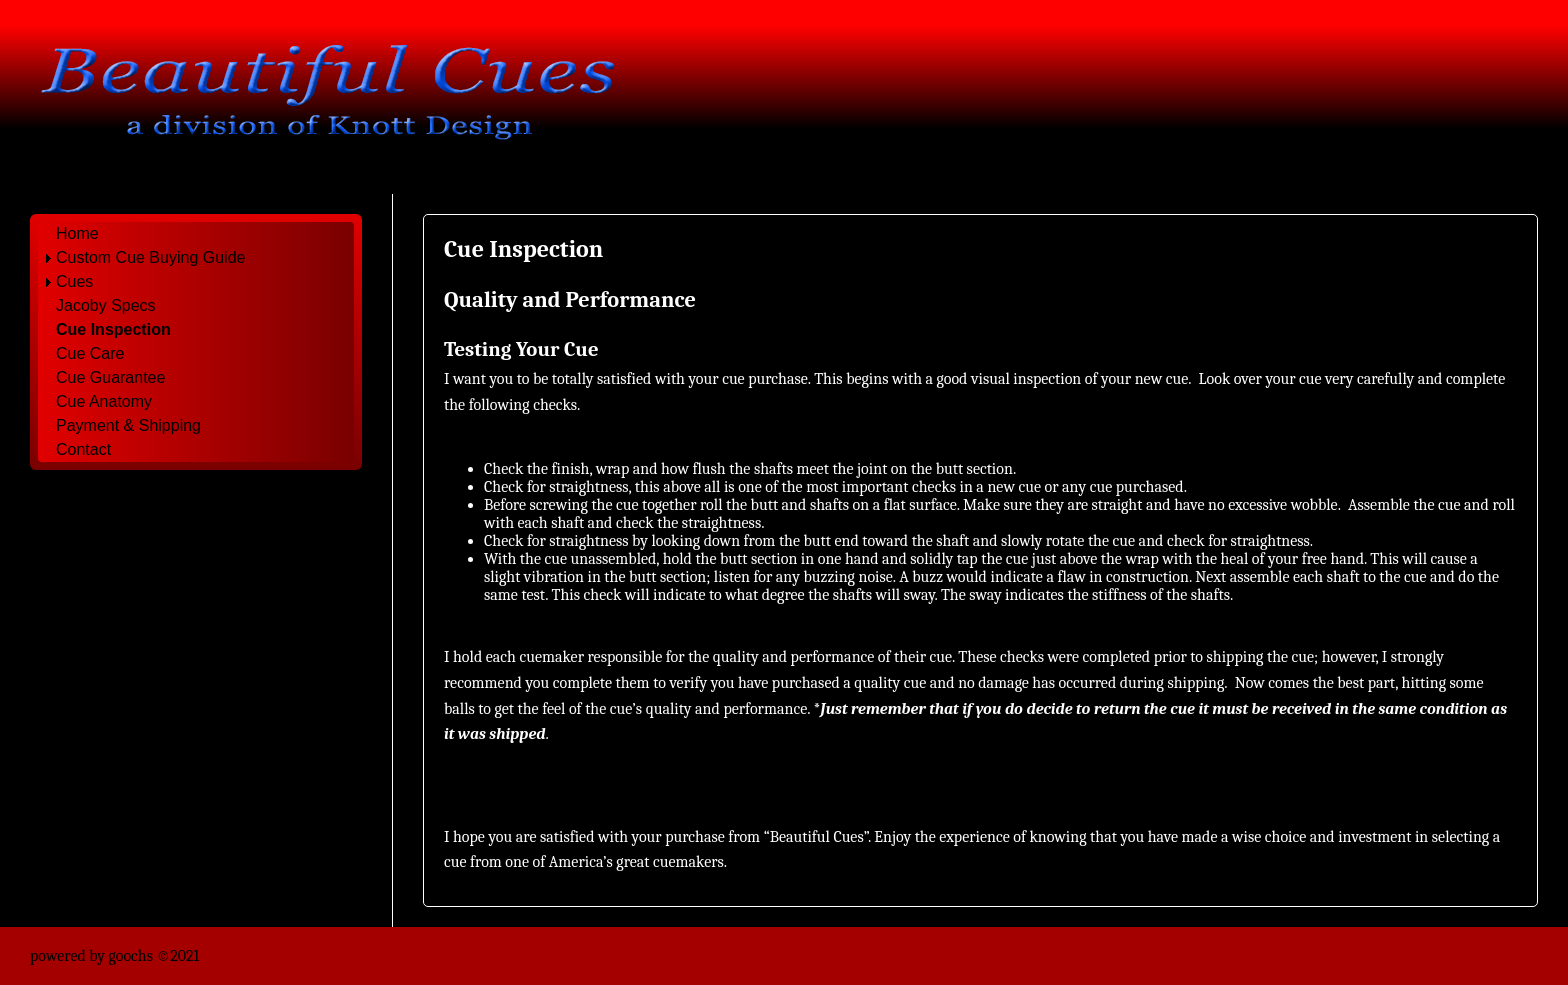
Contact (83, 449)
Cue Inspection (113, 329)
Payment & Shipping (128, 425)
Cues (74, 281)
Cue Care (90, 353)
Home (77, 233)
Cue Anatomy (104, 401)
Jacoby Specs (106, 305)
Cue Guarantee (110, 377)
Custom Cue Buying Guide (150, 257)
